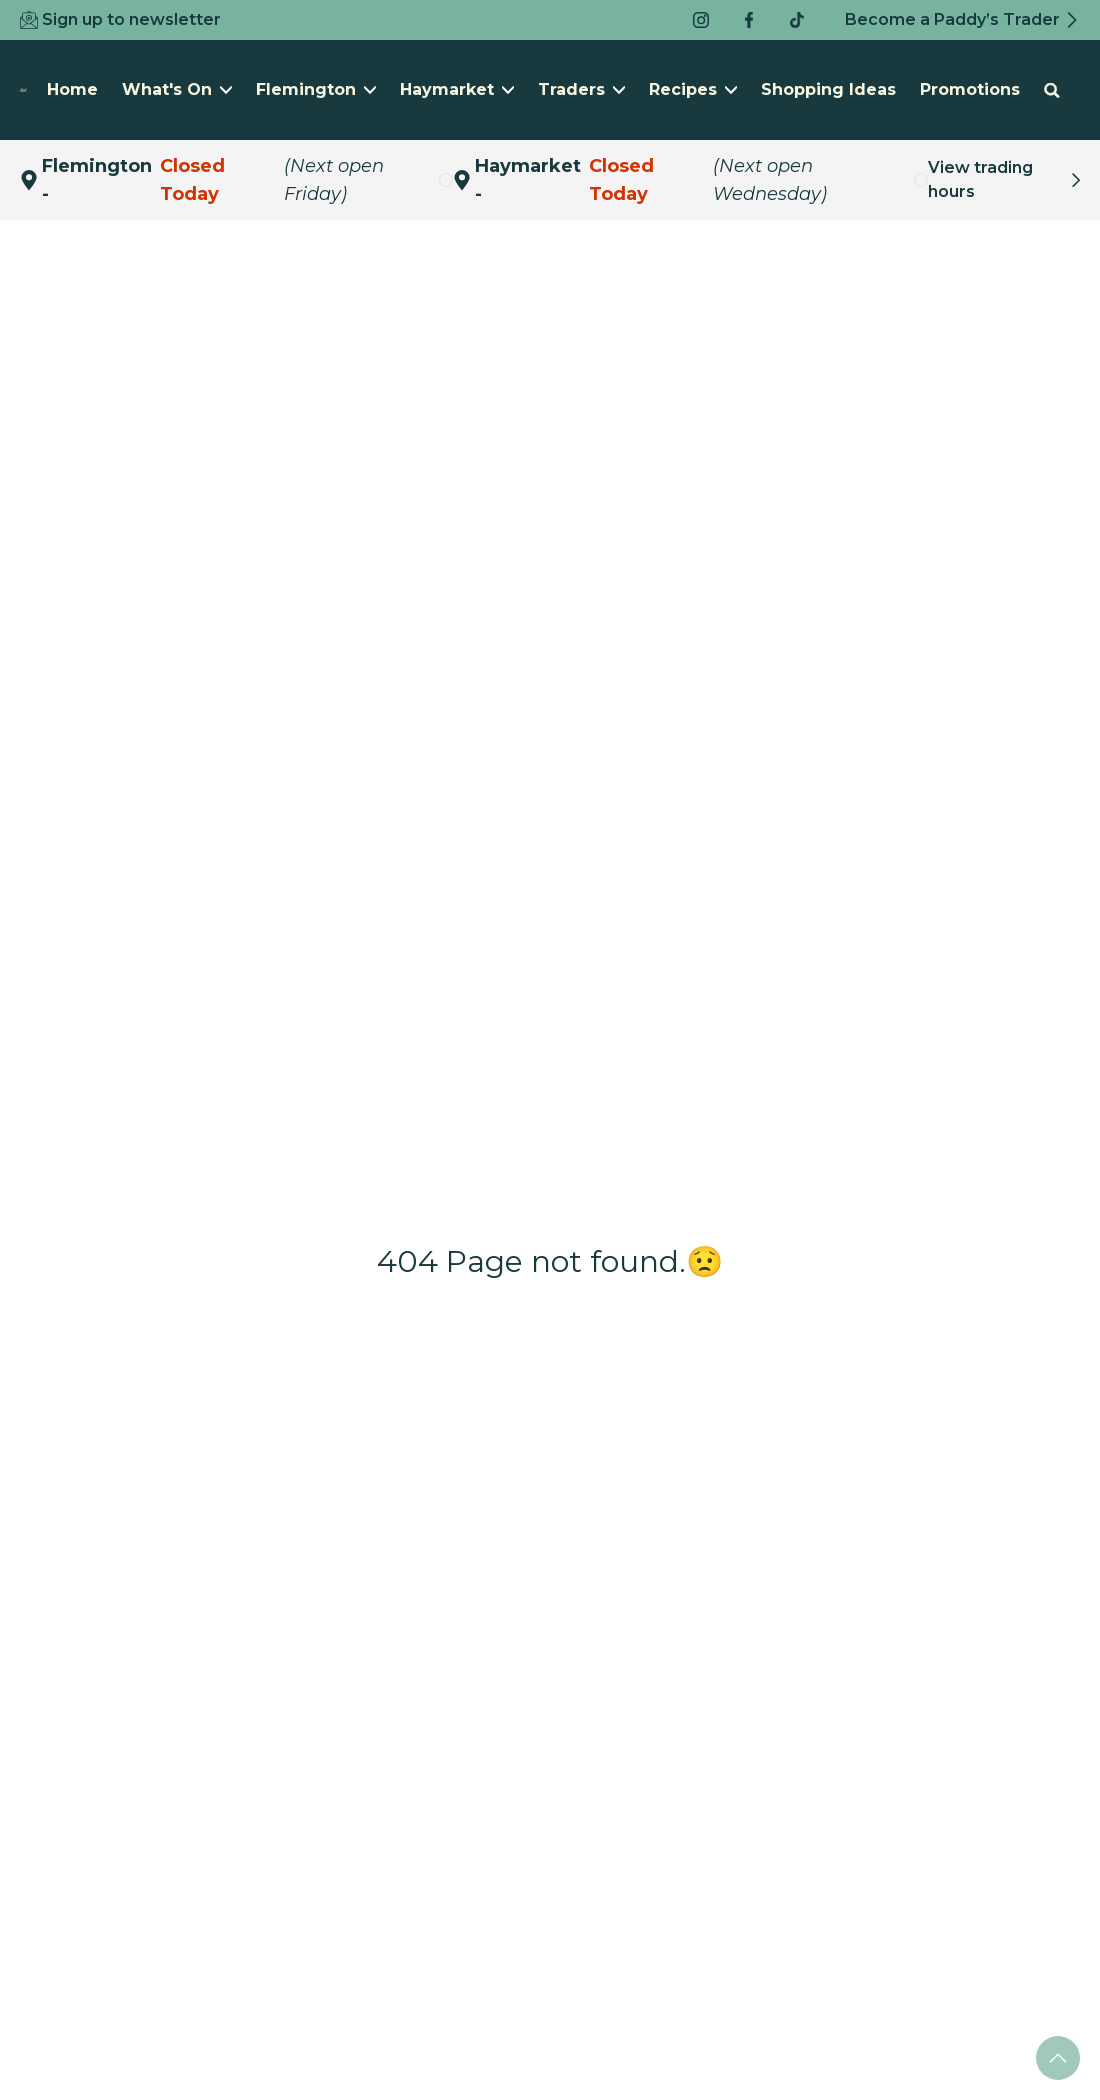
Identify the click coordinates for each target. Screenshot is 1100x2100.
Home (72, 89)
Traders (581, 89)
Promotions (970, 89)
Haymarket (457, 89)
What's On (177, 89)
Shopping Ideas (828, 89)
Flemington (316, 89)
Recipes (693, 89)
